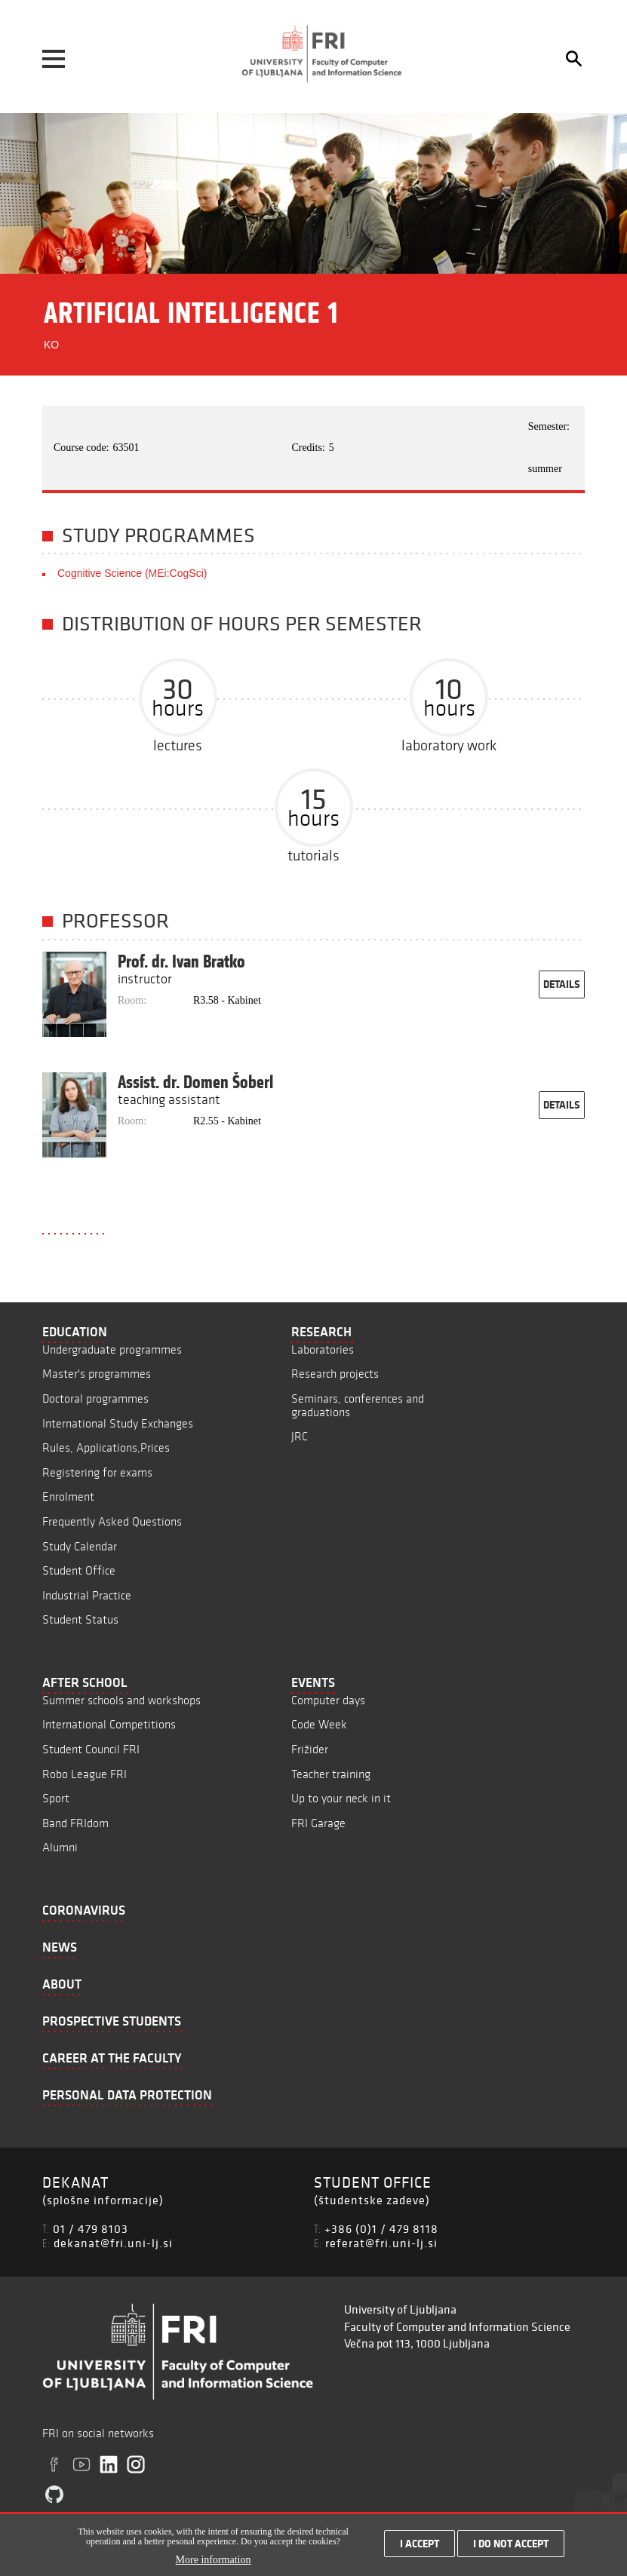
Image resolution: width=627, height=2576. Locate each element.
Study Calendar (79, 1546)
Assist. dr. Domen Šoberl (195, 1082)
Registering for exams (97, 1472)
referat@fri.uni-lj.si (381, 2242)
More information (213, 2564)
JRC (299, 1436)
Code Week (319, 1724)
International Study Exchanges (117, 1423)
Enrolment (68, 1496)
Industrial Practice (86, 1595)
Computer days (328, 1700)
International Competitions (109, 1724)
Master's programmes (96, 1373)
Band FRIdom (75, 1823)
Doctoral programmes (95, 1398)
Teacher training (330, 1774)
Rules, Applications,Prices (106, 1447)
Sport (55, 1798)
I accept (419, 2547)
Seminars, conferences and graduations (357, 1405)
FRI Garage (318, 1823)
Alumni (60, 1847)
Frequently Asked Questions (112, 1521)
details (561, 984)
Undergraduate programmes (112, 1349)
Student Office (78, 1570)
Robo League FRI (84, 1774)
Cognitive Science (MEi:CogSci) (132, 573)
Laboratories (322, 1349)
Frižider (309, 1749)
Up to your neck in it (341, 1798)
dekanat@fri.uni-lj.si (113, 2242)
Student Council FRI (91, 1749)
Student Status (80, 1619)
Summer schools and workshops (121, 1700)
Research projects (335, 1373)
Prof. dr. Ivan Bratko (181, 961)
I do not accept (511, 2547)
